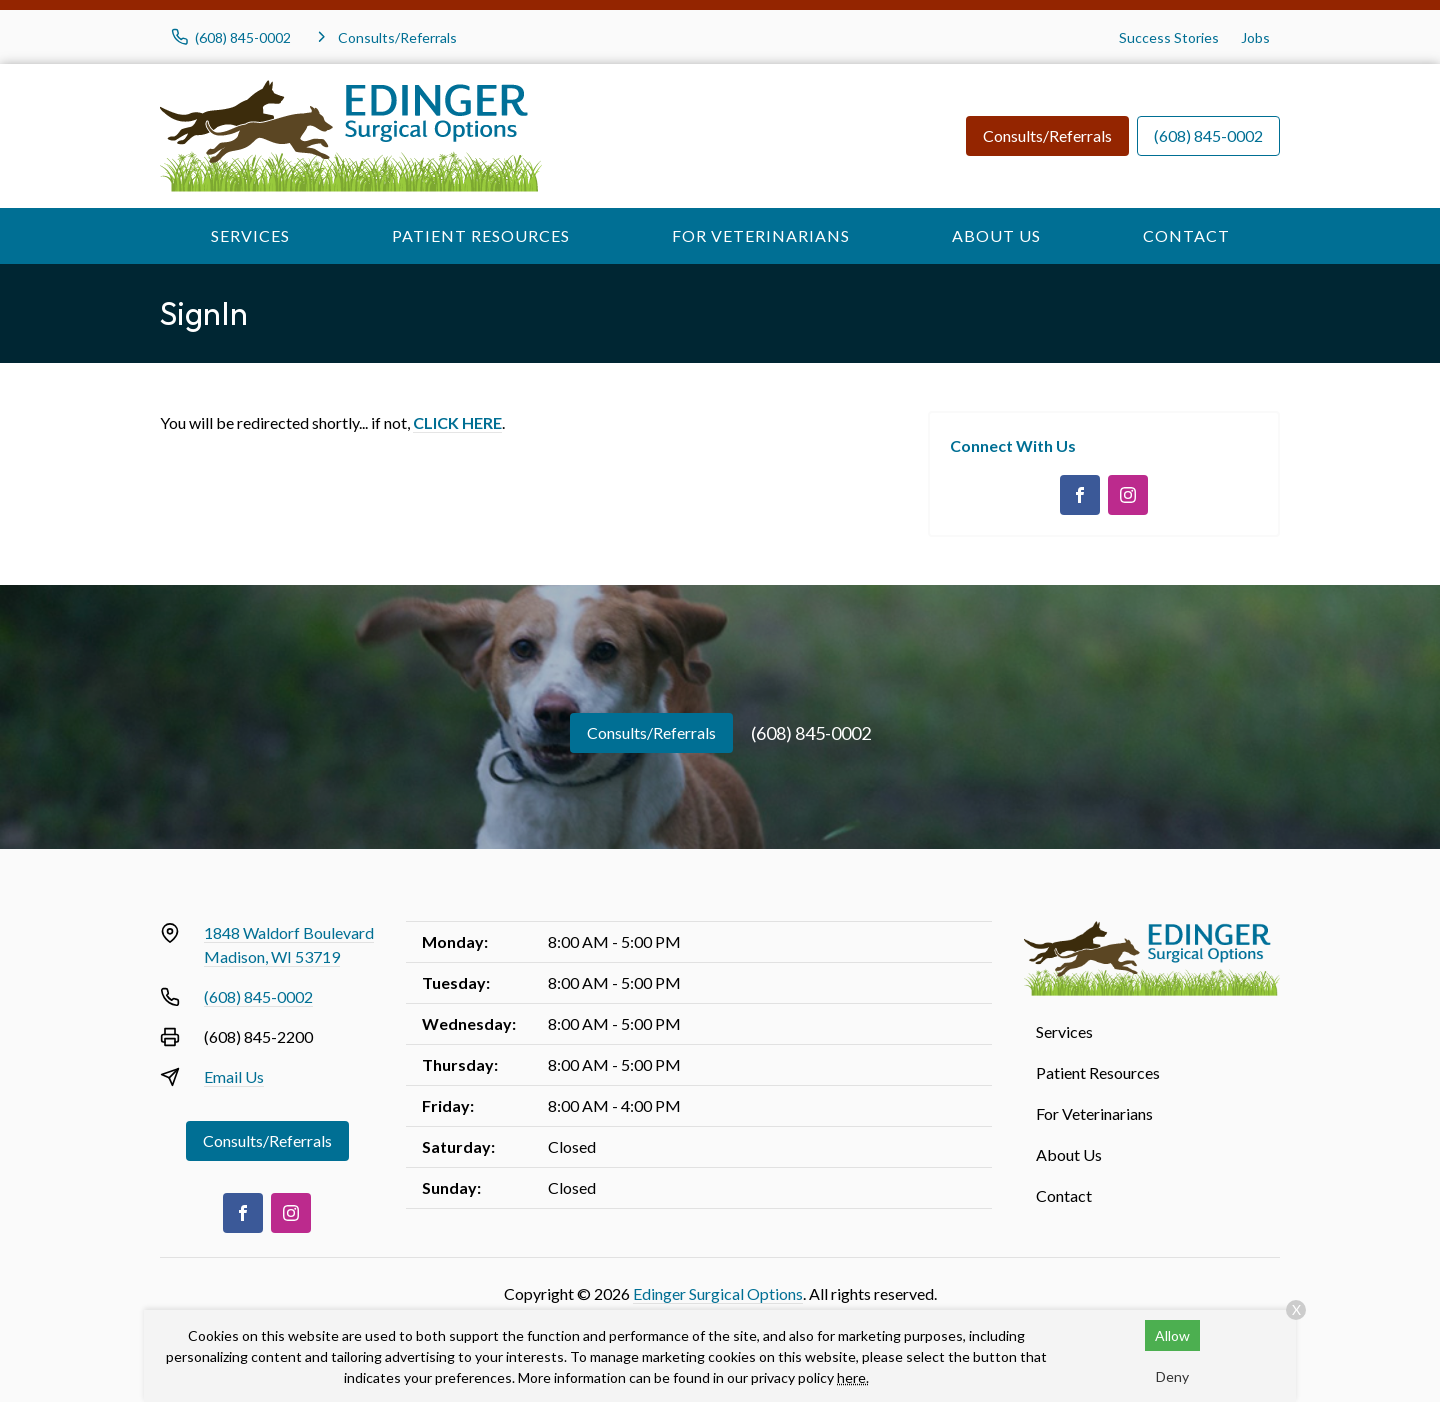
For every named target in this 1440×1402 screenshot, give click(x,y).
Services (250, 235)
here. (853, 1377)
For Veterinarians (761, 235)
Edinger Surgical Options (718, 1293)
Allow (1172, 1335)
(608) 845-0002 (1208, 135)
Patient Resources (481, 235)
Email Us (234, 1076)
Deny (1172, 1376)
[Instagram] (1128, 495)
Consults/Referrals (1047, 135)
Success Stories (1169, 37)
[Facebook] (1080, 495)
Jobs (1255, 37)
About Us (996, 235)
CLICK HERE (457, 422)
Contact (1186, 235)
